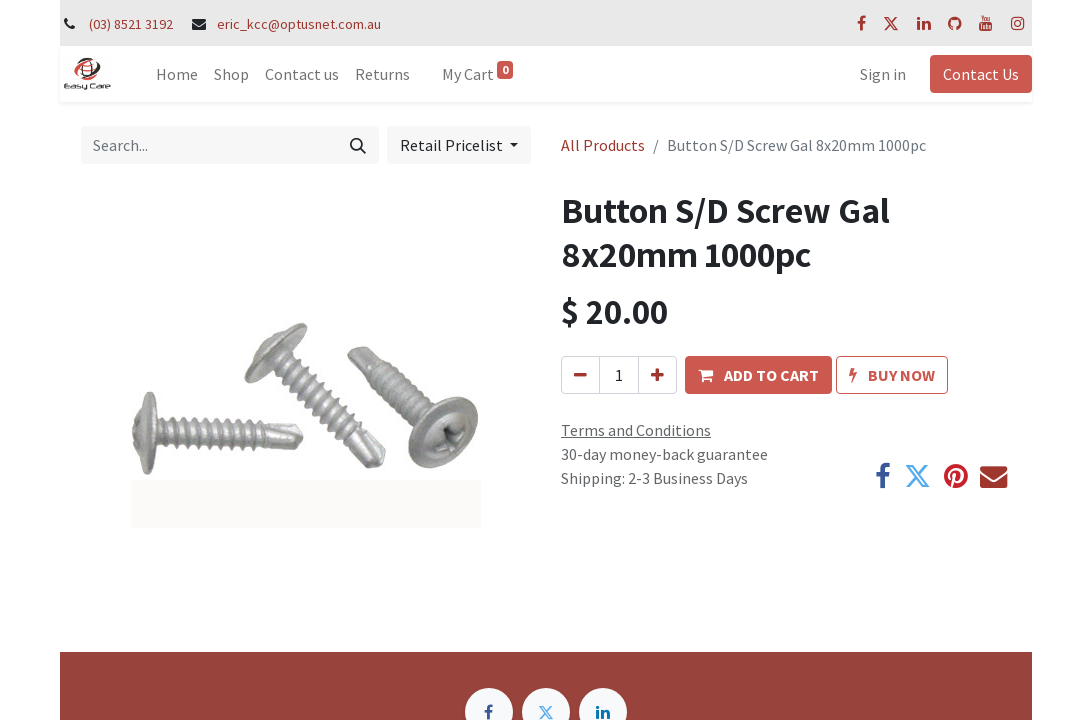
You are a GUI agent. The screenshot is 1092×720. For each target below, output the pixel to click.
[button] (758, 375)
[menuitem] (177, 74)
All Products (603, 145)
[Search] (358, 145)
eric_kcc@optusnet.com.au (299, 24)
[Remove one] (580, 375)
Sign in (883, 74)
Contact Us (981, 74)
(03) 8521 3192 (131, 24)
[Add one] (657, 375)
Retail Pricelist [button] (453, 145)
